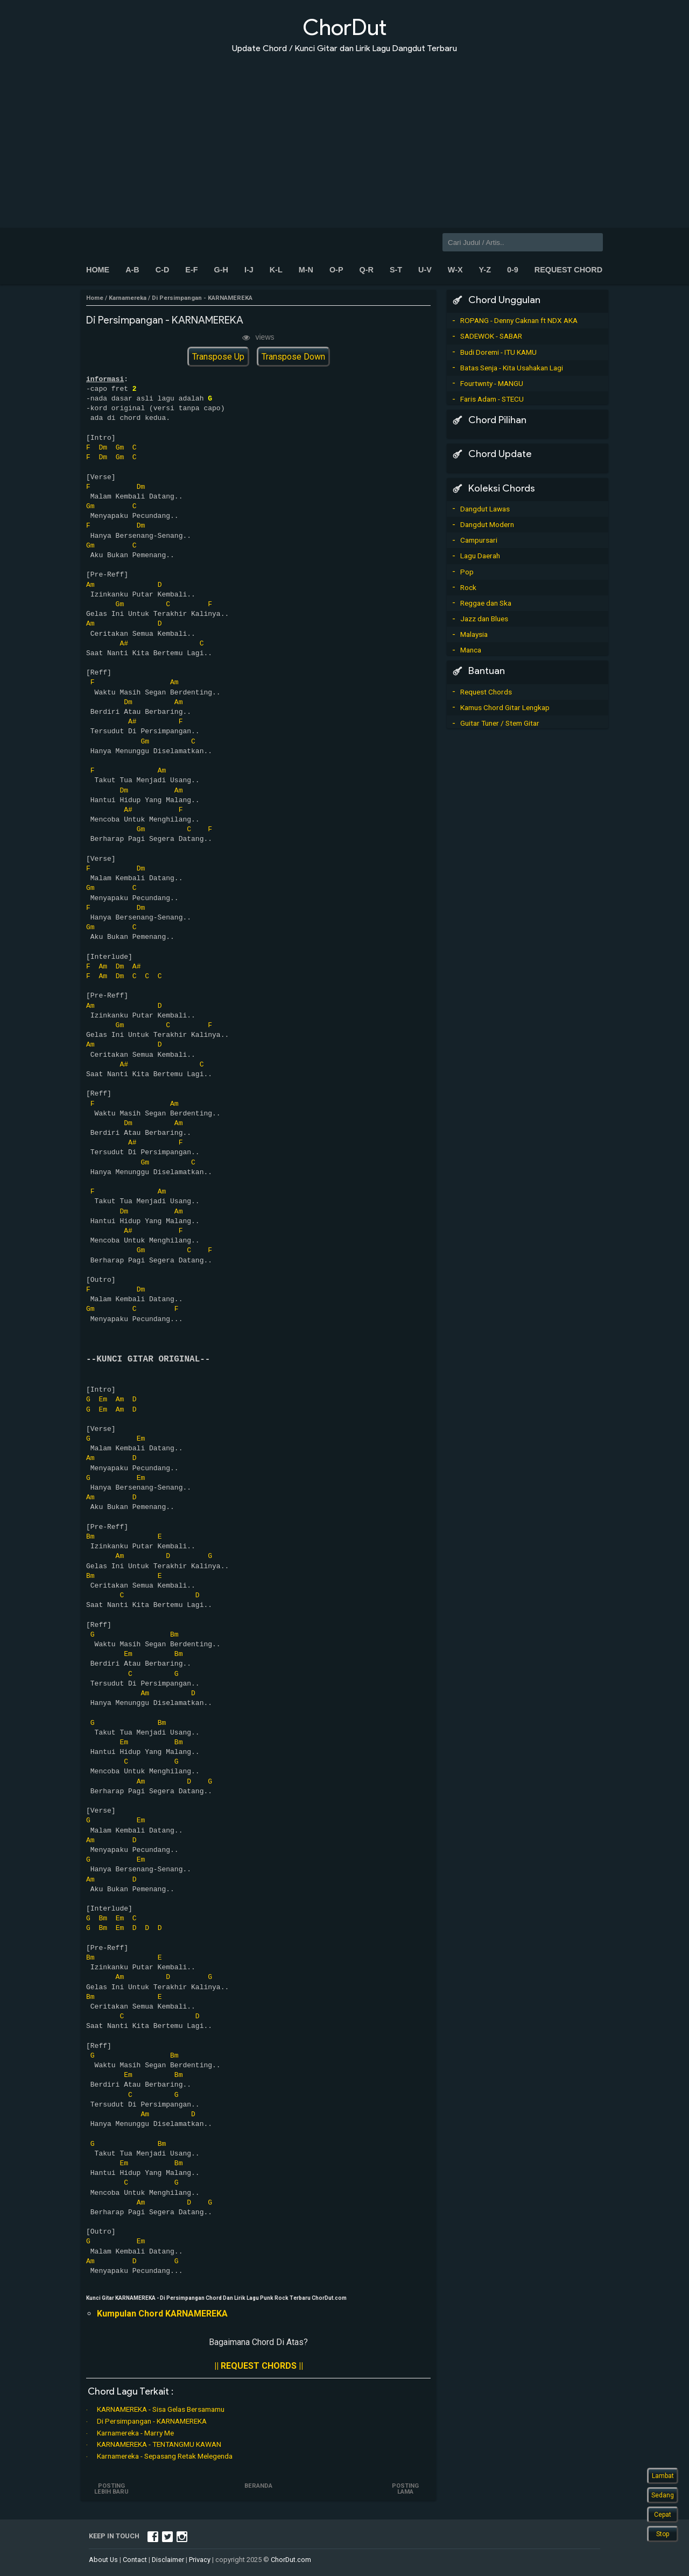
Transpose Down (293, 357)
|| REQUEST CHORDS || (258, 2366)
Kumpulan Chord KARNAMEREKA (162, 2313)
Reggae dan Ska (485, 603)
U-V (425, 269)
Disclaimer (168, 2560)
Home (97, 269)
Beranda (258, 2485)
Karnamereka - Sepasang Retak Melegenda (165, 2456)
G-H (221, 269)
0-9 (512, 269)
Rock (468, 587)
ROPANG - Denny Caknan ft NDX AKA (519, 320)
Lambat (663, 2476)
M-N (306, 269)
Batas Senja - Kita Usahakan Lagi (511, 367)
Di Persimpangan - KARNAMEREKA (152, 2421)
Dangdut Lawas (485, 508)
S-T (396, 269)
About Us (103, 2560)
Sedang (662, 2495)
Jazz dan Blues (484, 618)
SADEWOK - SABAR (491, 336)
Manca (470, 649)
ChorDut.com (291, 2560)
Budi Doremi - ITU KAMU (498, 352)
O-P (336, 269)
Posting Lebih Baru (112, 2488)
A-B (132, 269)
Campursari (478, 540)
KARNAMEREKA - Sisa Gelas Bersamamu (160, 2409)
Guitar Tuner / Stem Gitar (499, 723)
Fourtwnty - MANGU (491, 383)
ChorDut (344, 27)
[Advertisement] (344, 133)
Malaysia (474, 634)
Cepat (662, 2514)
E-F (191, 269)
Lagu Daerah (480, 555)
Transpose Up (218, 357)
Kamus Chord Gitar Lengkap (505, 707)
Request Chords (486, 691)
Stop (662, 2534)
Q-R (366, 269)
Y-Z (485, 269)
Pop (467, 571)
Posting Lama (404, 2488)
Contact (135, 2560)
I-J (249, 269)
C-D (163, 269)
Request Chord (568, 269)
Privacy (199, 2560)
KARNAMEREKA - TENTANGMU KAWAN (159, 2444)
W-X (455, 269)
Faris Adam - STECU (492, 399)
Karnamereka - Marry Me (135, 2432)
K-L (276, 269)
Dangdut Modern (487, 524)
